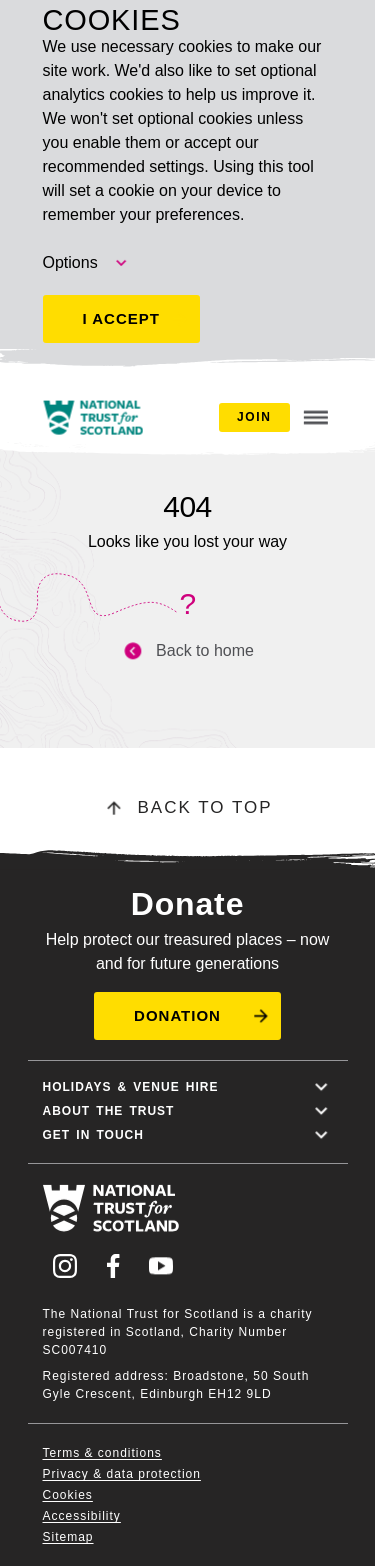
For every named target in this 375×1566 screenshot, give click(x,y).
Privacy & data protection (122, 1474)
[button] (187, 1016)
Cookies (68, 1495)
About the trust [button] (188, 1111)
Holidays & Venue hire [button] (188, 1087)
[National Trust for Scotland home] (93, 417)
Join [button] (254, 417)
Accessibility (82, 1516)
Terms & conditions (102, 1453)
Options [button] (87, 263)
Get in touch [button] (188, 1135)
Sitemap (68, 1537)
